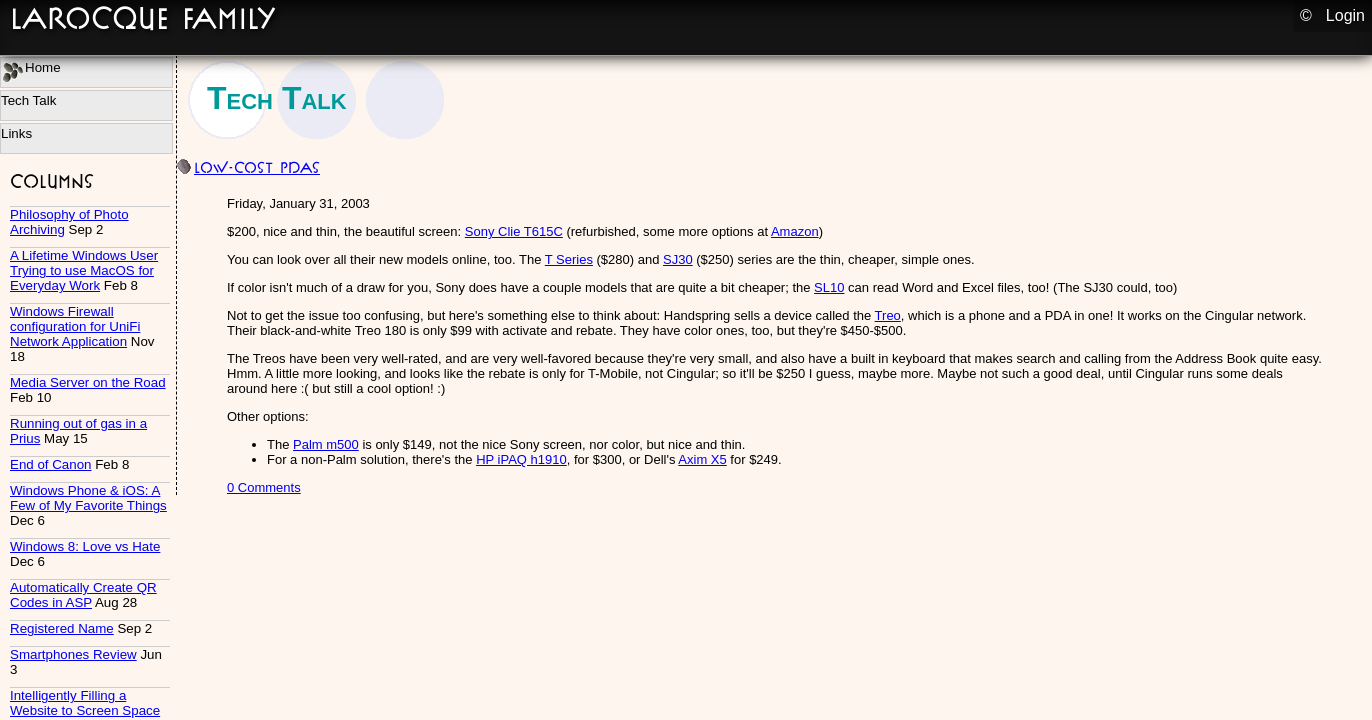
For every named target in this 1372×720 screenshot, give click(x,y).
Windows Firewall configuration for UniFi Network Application (75, 326)
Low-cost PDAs (257, 168)
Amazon (795, 231)
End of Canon (51, 464)
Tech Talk (28, 100)
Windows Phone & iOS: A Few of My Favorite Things (88, 498)
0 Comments (264, 487)
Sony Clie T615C (514, 231)
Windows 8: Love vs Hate (85, 546)
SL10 (829, 287)
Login (1345, 15)
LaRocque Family (143, 18)
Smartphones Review (73, 654)
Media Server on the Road (88, 382)
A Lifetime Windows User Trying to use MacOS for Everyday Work (84, 270)
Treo (888, 315)
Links (16, 133)
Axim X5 (702, 459)
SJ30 (678, 259)
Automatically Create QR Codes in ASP (83, 595)
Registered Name (62, 628)
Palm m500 (326, 444)
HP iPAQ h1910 (521, 459)
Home (32, 71)
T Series (569, 259)
